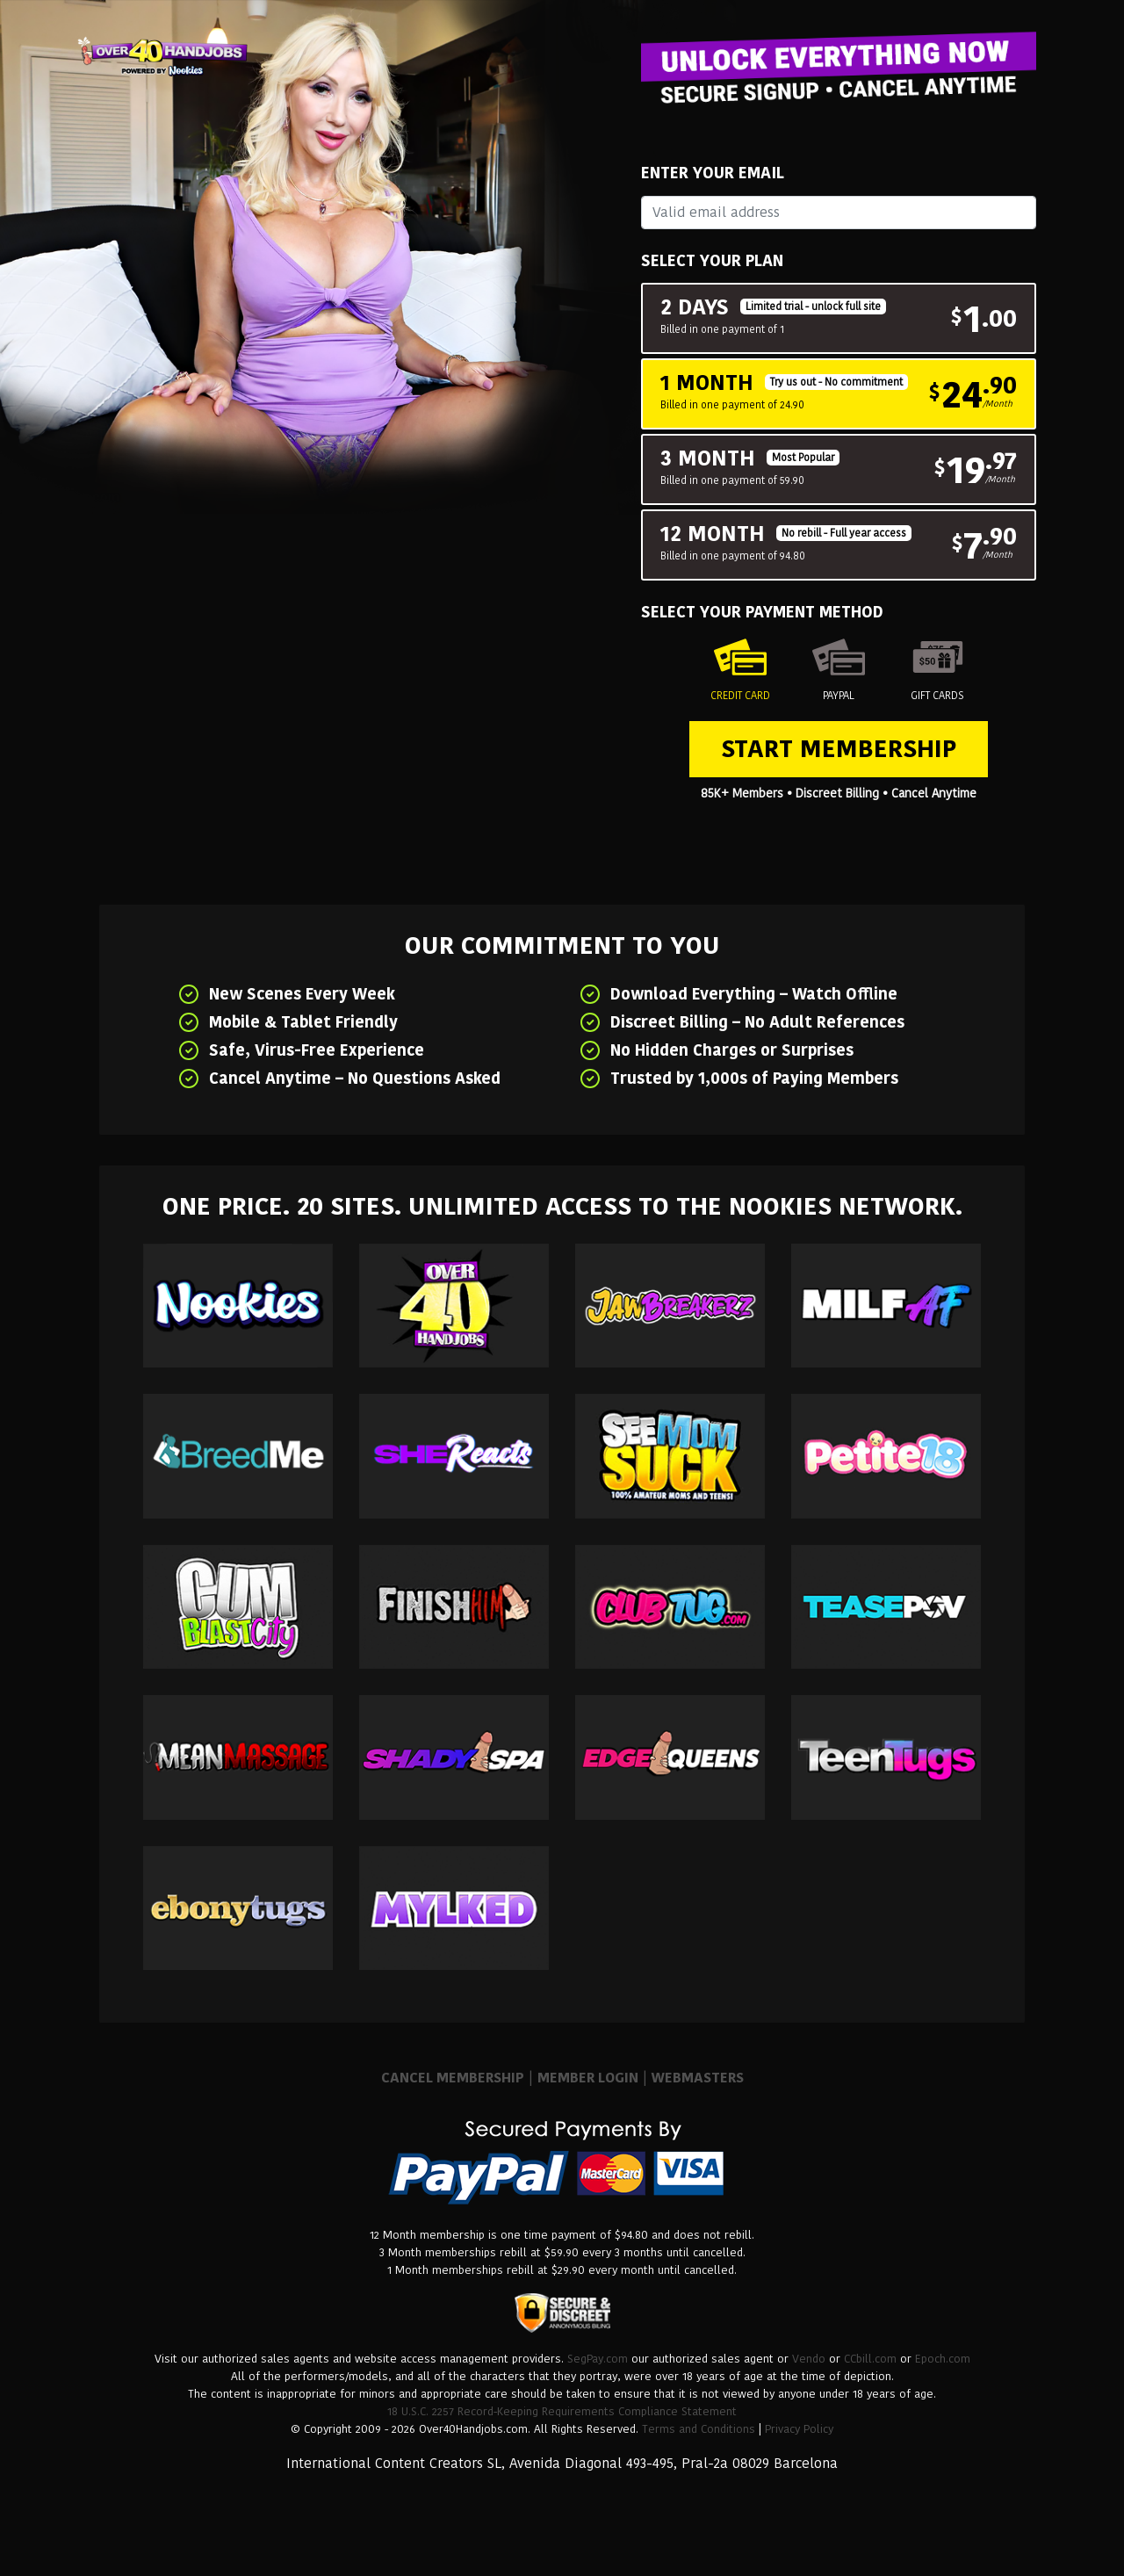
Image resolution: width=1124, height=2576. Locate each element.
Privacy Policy (799, 2429)
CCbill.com (870, 2358)
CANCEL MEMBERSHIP (452, 2077)
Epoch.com (942, 2358)
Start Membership (838, 749)
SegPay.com (597, 2358)
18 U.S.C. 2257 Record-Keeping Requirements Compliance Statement (562, 2411)
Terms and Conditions (698, 2429)
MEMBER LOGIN (587, 2077)
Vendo (808, 2358)
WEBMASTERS (698, 2077)
